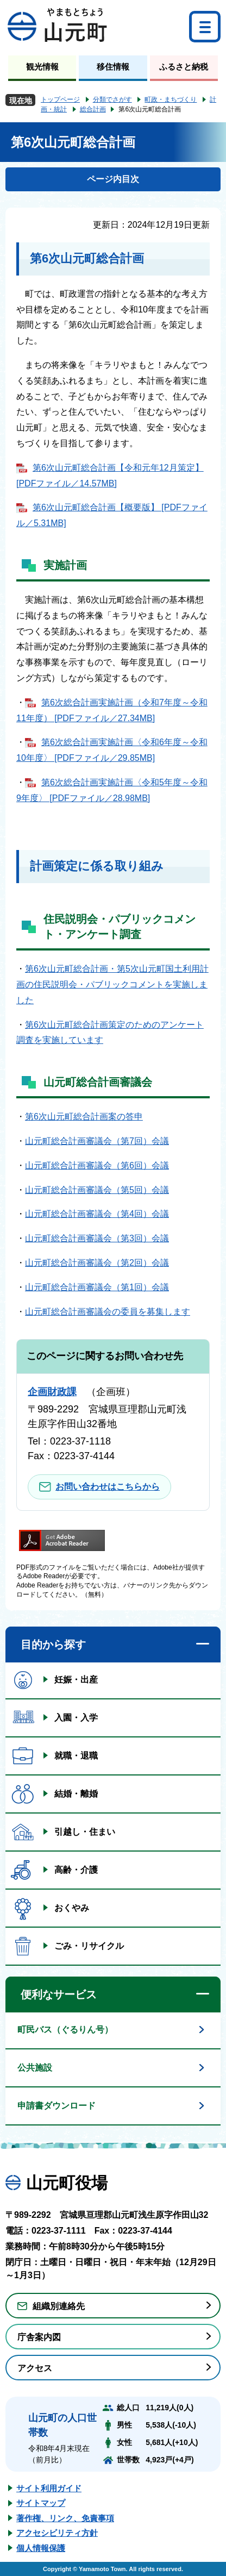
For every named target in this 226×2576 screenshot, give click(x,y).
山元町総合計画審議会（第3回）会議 (97, 1238)
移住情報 (113, 66)
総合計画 (93, 109)
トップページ (60, 99)
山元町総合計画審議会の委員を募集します (107, 1311)
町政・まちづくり (171, 99)
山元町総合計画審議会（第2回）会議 (97, 1262)
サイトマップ (40, 2503)
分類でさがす (112, 99)
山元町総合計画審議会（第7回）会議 (97, 1141)
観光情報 (42, 66)
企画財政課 (52, 1391)
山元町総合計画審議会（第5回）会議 (97, 1190)
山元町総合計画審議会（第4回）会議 (97, 1213)
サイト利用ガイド (48, 2488)
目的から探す (53, 1644)
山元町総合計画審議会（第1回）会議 (97, 1287)
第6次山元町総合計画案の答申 (84, 1116)
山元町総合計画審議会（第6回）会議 (97, 1165)
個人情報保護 (40, 2548)
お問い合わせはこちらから (107, 1486)
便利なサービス (59, 1994)
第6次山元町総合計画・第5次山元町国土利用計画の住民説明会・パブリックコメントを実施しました (112, 984)
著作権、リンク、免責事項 (65, 2518)
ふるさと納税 (183, 66)
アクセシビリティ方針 (57, 2532)
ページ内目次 (113, 179)
